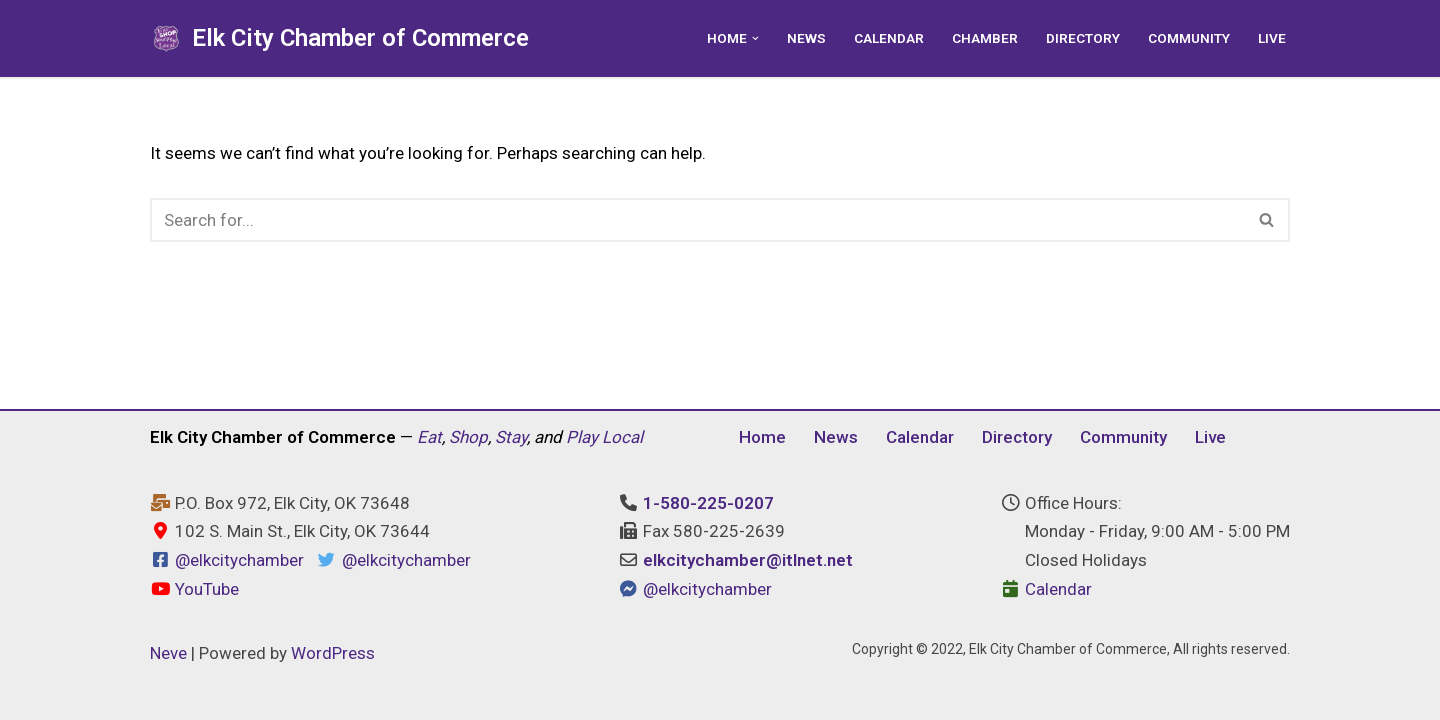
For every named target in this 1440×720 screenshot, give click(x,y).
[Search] (697, 220)
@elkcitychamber (239, 560)
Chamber (985, 38)
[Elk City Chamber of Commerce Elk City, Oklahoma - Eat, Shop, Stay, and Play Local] (339, 38)
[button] (755, 38)
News (806, 38)
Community (1189, 38)
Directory (1083, 38)
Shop (468, 437)
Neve (168, 653)
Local (622, 437)
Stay (511, 437)
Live (1272, 38)
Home (762, 437)
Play (582, 437)
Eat (429, 437)
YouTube (194, 589)
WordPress (333, 653)
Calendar (889, 38)
